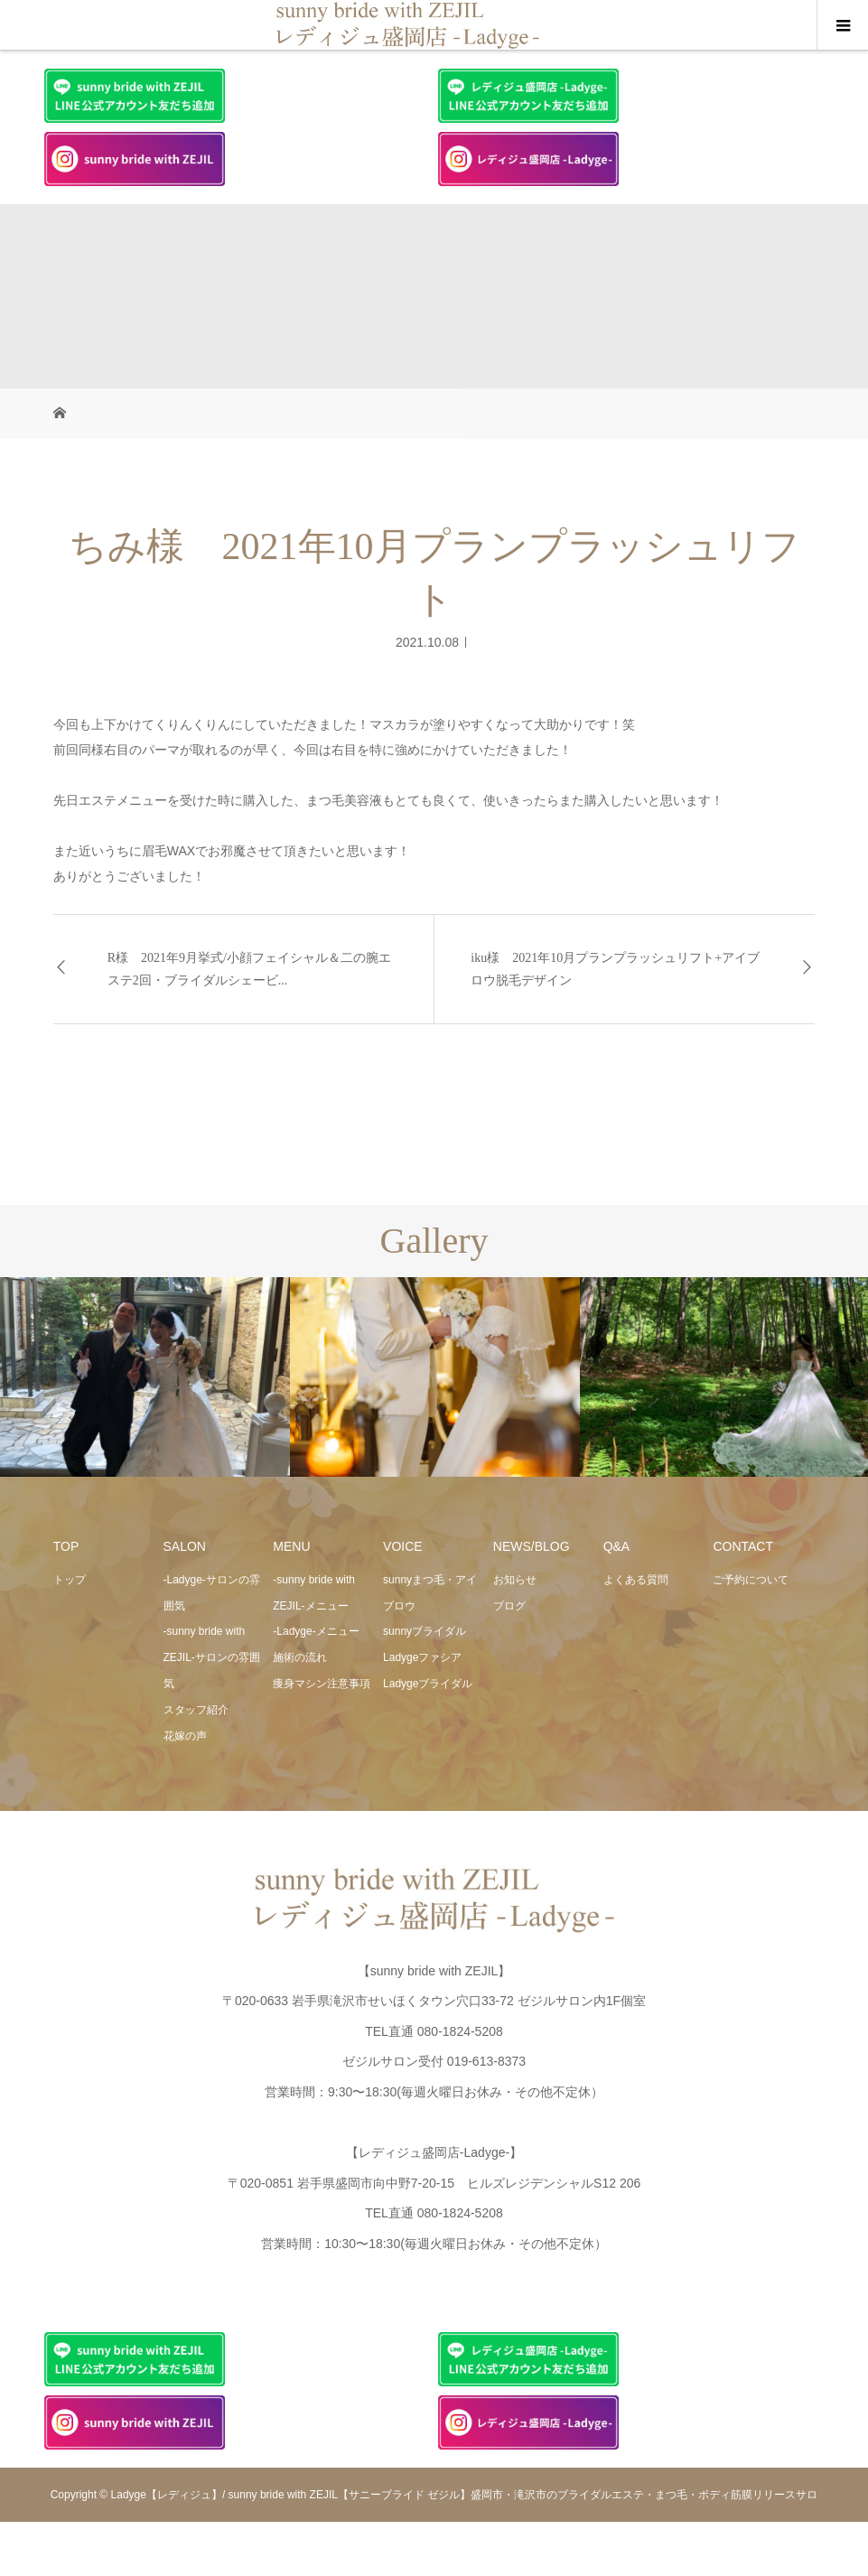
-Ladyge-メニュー (316, 1631)
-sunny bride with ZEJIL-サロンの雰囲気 (211, 1657)
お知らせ (515, 1579)
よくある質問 (635, 1579)
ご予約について (751, 1579)
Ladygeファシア (422, 1657)
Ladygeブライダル (427, 1683)
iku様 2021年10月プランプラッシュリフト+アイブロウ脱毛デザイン (615, 969)
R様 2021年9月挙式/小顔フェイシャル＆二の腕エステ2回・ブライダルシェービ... (249, 969)
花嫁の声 (185, 1736)
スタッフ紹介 (196, 1709)
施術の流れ (300, 1657)
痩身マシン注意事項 (321, 1683)
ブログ (509, 1606)
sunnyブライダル (424, 1631)
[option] (145, 1377)
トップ (69, 1579)
